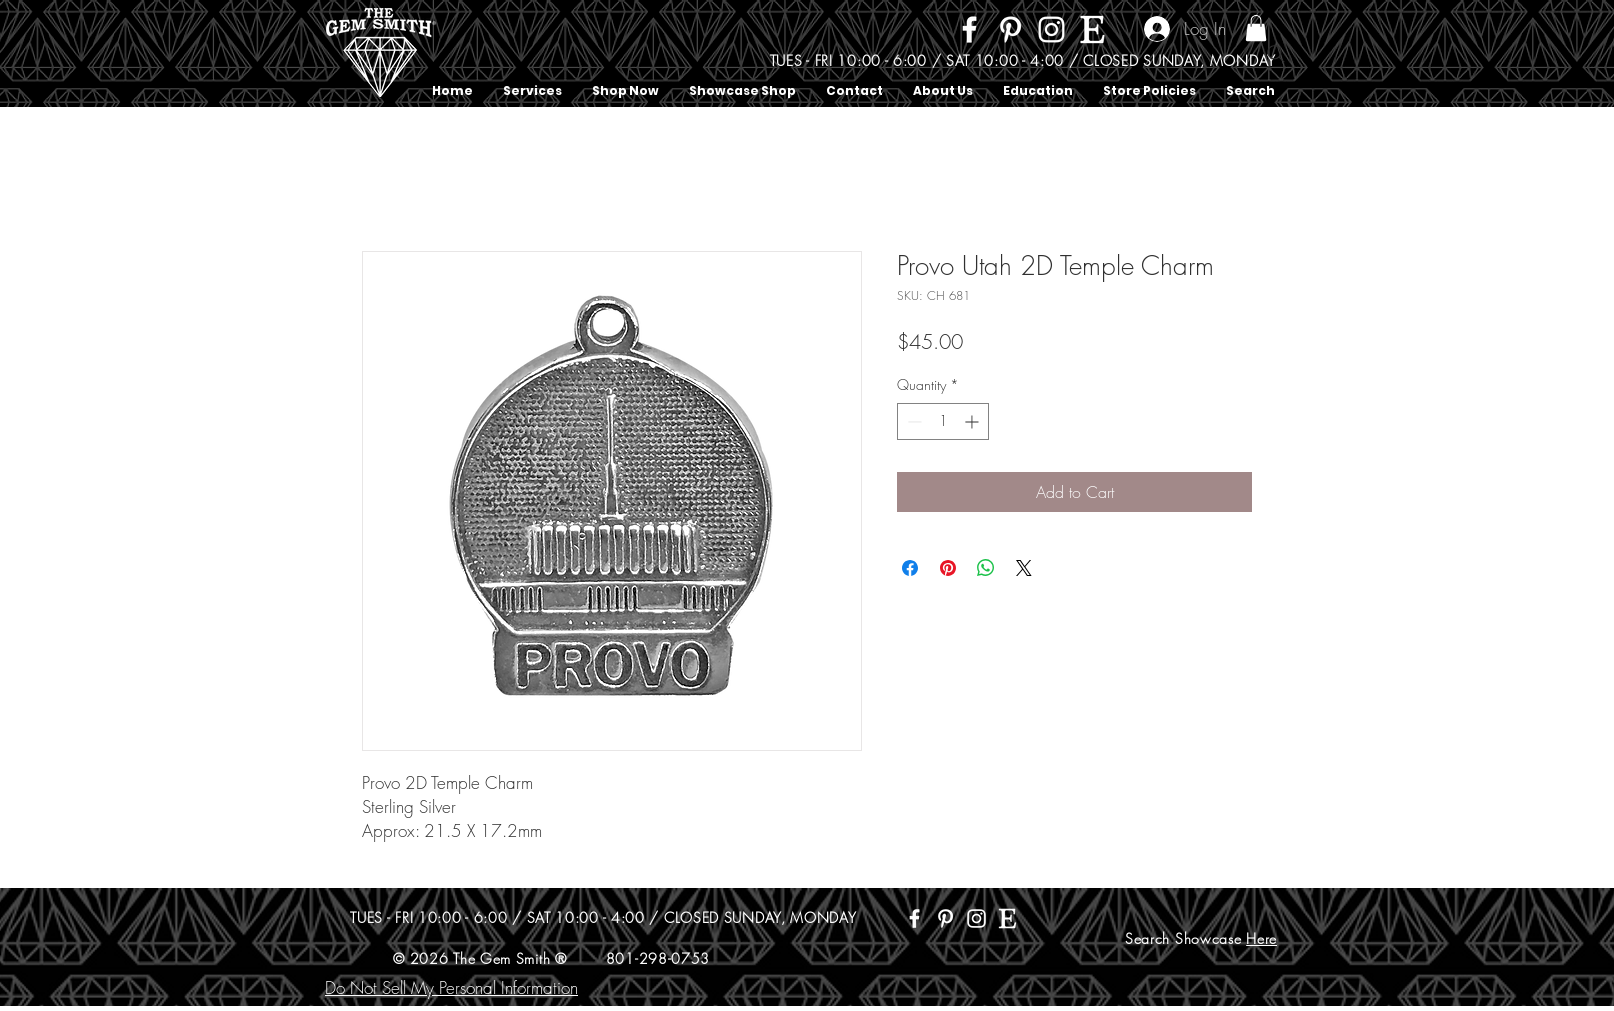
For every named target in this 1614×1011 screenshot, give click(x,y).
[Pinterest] (1010, 29)
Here (1261, 938)
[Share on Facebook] (910, 568)
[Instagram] (1051, 29)
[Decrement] (912, 421)
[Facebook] (969, 29)
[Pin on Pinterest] (948, 568)
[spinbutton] (943, 421)
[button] (1256, 28)
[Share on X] (1024, 568)
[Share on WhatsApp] (986, 568)
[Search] (1276, 54)
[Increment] (973, 421)
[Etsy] (1092, 29)
